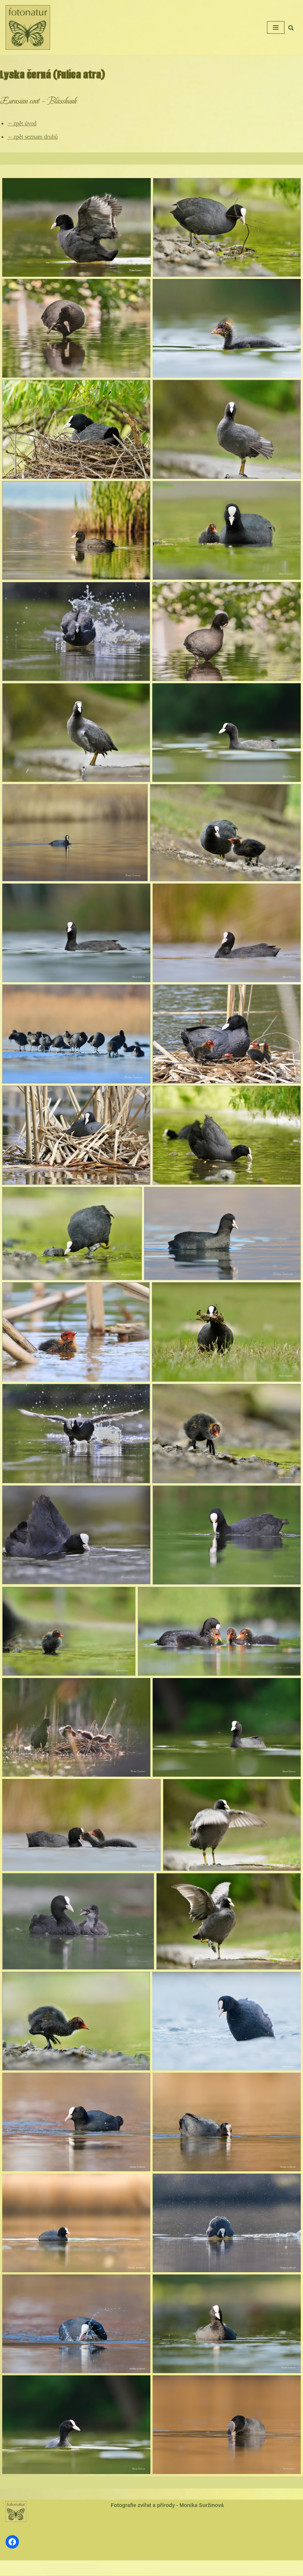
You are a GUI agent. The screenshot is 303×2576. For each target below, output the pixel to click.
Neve (127, 2568)
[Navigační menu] (275, 27)
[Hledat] (291, 27)
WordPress (169, 2568)
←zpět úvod (22, 123)
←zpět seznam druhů (32, 137)
